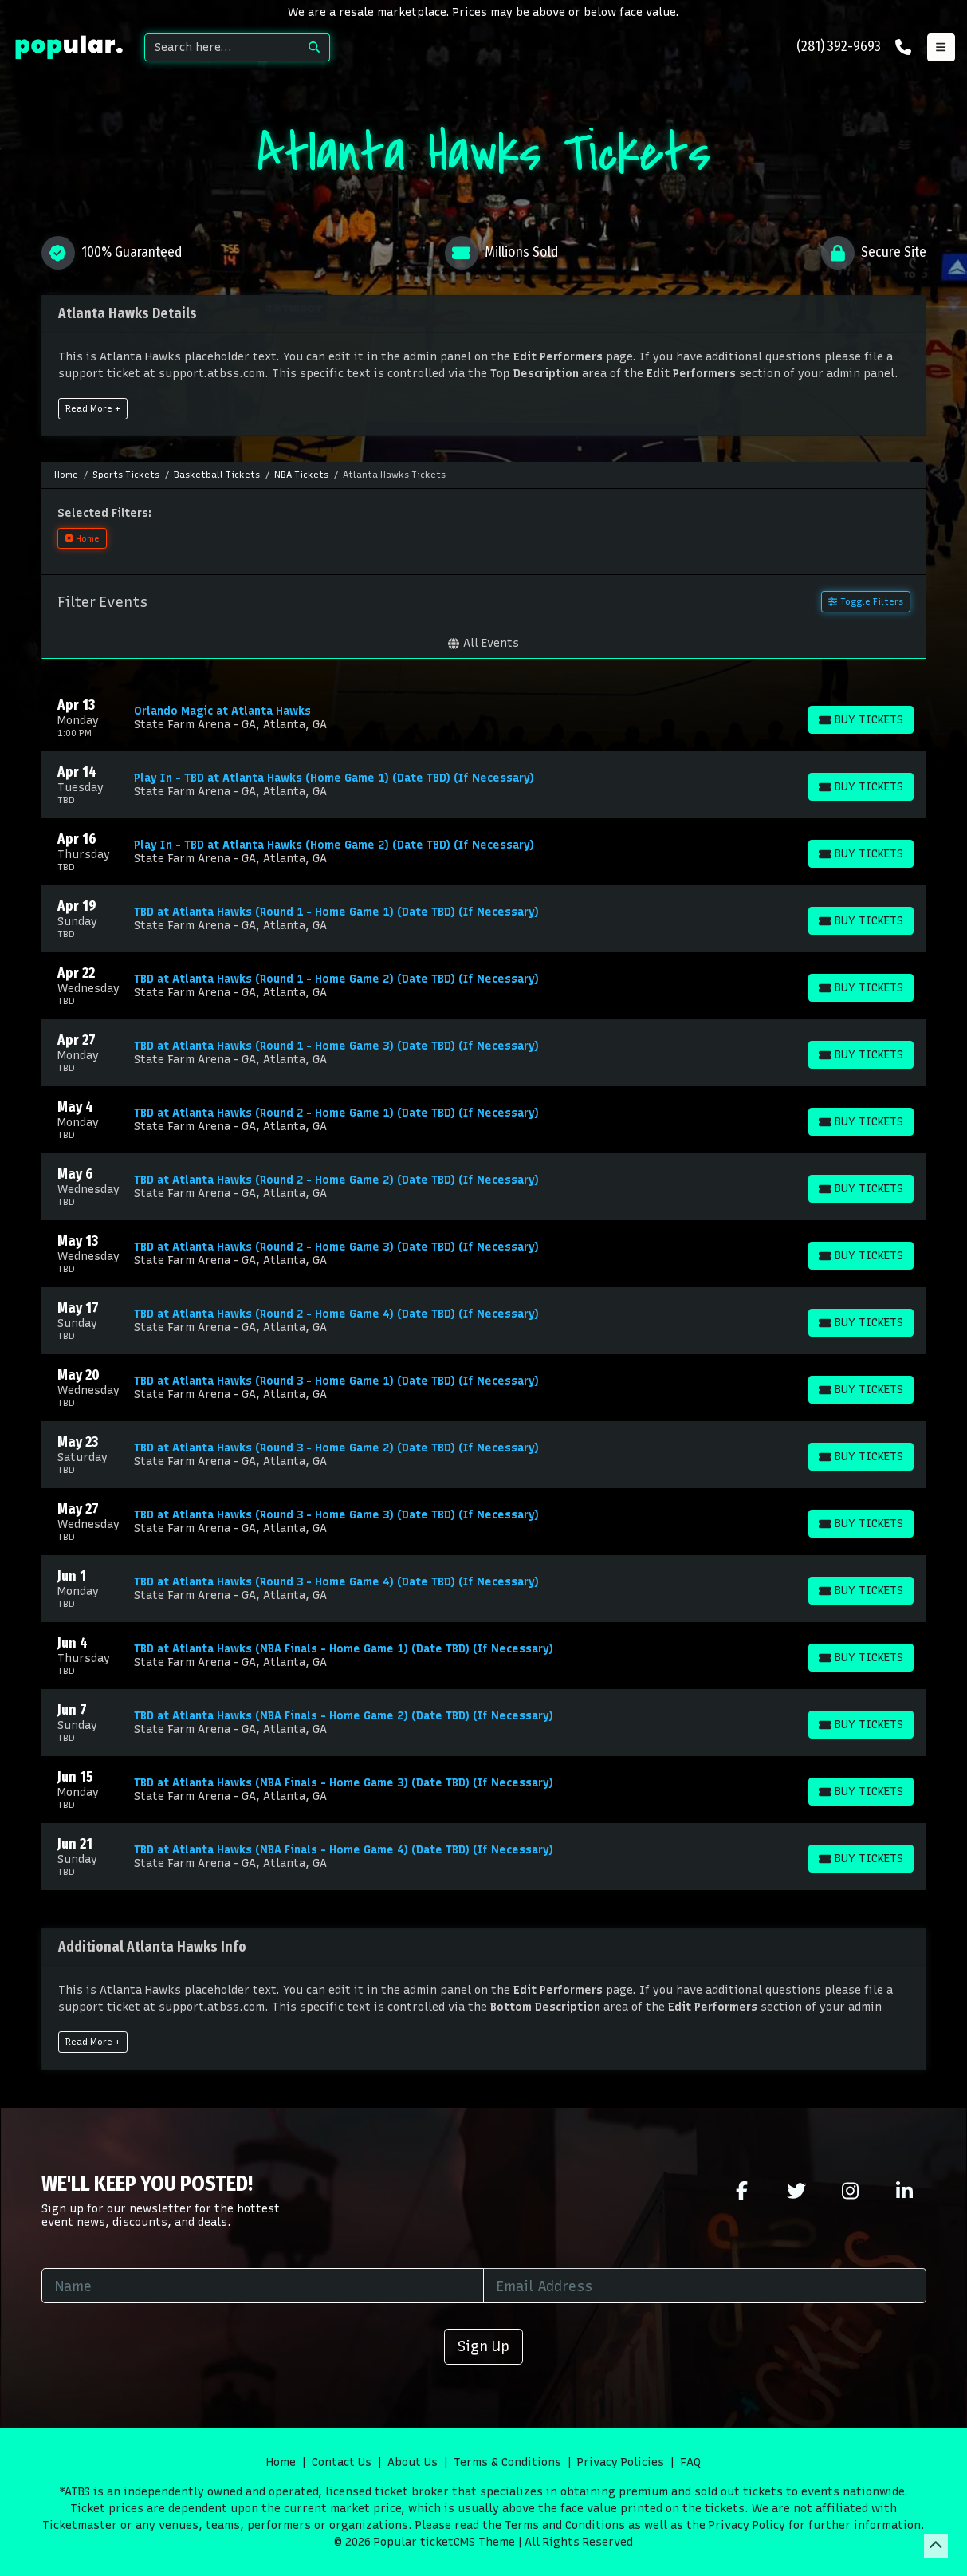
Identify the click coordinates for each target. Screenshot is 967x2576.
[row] (483, 717)
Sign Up (483, 2346)
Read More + (92, 408)
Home (281, 2462)
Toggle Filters (865, 601)
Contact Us (341, 2462)
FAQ (690, 2462)
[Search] (222, 47)
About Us (412, 2462)
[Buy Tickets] (861, 720)
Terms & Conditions (507, 2462)
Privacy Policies (620, 2462)
